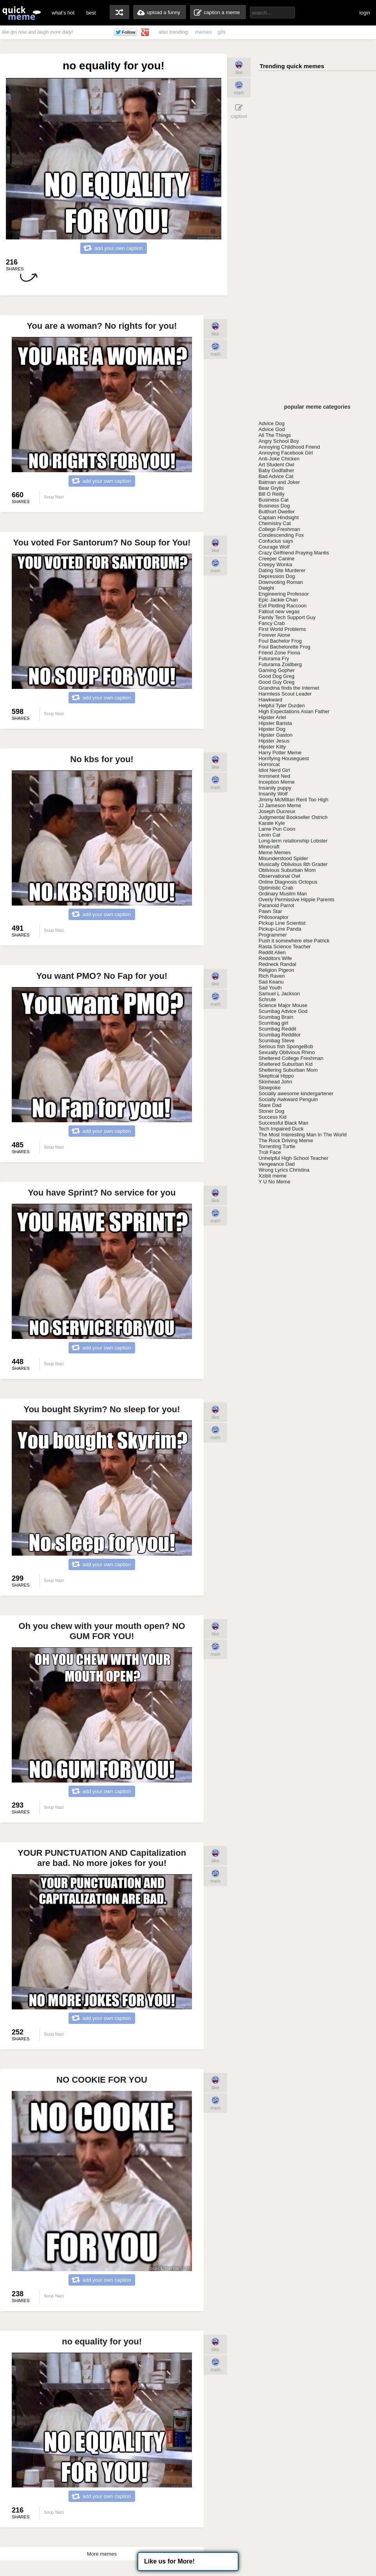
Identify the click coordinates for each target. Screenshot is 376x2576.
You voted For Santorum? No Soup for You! (101, 542)
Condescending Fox (281, 535)
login (365, 13)
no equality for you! (102, 2341)
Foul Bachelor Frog (280, 641)
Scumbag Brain (275, 1017)
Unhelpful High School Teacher (293, 1158)
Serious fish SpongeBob (285, 1046)
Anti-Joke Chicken (279, 459)
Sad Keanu (271, 982)
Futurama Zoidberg (280, 664)
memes (203, 32)
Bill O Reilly (271, 494)
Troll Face (269, 1152)
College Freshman (279, 529)
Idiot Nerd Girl (274, 770)
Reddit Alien (272, 952)
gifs (222, 32)
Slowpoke (269, 1088)
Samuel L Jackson (279, 993)
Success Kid (272, 1117)
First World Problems (282, 629)
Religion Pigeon (276, 970)
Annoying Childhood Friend (289, 447)
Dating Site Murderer (282, 570)
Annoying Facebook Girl (285, 453)
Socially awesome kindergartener (295, 1093)
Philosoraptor (273, 917)
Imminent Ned (274, 776)
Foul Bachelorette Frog (284, 647)
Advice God (271, 429)
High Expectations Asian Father (293, 711)
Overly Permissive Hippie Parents (296, 899)
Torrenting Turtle (276, 1146)
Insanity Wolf (272, 794)
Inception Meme (276, 782)
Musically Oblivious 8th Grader (292, 864)
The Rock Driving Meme (285, 1140)
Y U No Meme (274, 1182)
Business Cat (273, 500)
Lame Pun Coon (276, 829)
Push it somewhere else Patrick (293, 941)
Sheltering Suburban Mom (288, 1070)
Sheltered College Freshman (290, 1058)
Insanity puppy (274, 788)
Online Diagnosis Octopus (287, 882)
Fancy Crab (271, 623)
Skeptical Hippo (276, 1076)
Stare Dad (270, 1105)
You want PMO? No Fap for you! (101, 976)
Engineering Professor (283, 594)
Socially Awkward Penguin (288, 1099)
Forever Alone (274, 635)
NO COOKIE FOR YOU (101, 2080)
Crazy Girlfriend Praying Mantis (293, 553)
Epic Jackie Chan (278, 600)
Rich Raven (271, 976)
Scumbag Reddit (277, 1029)
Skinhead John (275, 1082)
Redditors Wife (275, 958)
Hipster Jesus (273, 741)
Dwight (266, 588)
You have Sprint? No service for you (101, 1192)
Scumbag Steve (276, 1040)
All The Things (274, 435)
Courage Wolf (273, 547)
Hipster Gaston (275, 735)
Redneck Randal (277, 964)
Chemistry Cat (274, 523)
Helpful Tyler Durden (281, 705)
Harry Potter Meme (280, 752)
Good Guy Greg (276, 682)
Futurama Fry (273, 658)
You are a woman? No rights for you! (102, 326)
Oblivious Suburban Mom (287, 870)
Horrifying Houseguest (283, 758)
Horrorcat (269, 764)
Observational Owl (279, 876)
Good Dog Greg (276, 676)
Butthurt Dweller (276, 511)
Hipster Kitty (272, 747)
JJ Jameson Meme (279, 805)
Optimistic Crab (275, 888)
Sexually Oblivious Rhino (286, 1052)
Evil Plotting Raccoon (282, 606)
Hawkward (270, 700)
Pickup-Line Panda (279, 929)
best (91, 13)
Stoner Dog (271, 1111)
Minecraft (268, 847)
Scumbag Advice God (282, 1011)
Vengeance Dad (276, 1164)
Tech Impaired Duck (281, 1129)
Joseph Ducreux (276, 811)
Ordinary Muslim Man (282, 894)
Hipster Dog (272, 729)
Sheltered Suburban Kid (285, 1064)
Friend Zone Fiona (279, 653)
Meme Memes (274, 852)
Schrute (267, 999)
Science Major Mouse (282, 1005)
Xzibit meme (272, 1176)
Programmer (272, 935)
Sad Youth (270, 988)
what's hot (63, 13)
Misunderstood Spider (283, 858)
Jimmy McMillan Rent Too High (293, 800)
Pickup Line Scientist (282, 923)
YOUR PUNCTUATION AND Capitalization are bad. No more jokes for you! (102, 1858)
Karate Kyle (271, 823)
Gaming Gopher (276, 670)
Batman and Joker (279, 482)
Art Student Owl (276, 464)
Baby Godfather (276, 470)
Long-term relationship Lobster (292, 841)
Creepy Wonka (275, 564)
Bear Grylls (271, 488)
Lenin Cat (269, 835)
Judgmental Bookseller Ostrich (292, 817)
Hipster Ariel (272, 717)
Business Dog (274, 506)
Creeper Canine (276, 559)
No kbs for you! (101, 759)
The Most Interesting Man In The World (302, 1135)
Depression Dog (276, 576)
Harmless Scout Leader (285, 694)
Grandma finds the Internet (288, 688)
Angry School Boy (278, 441)
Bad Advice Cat (275, 476)
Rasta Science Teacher (284, 946)
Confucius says (275, 541)
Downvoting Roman (280, 582)
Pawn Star (270, 911)
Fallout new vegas (279, 611)
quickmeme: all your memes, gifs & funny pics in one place (21, 12)
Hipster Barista (275, 723)
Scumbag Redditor (279, 1035)
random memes (119, 12)
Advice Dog (271, 423)
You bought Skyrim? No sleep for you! (102, 1409)
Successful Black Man (283, 1123)
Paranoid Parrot (276, 905)
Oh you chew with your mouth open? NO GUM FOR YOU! (101, 1631)
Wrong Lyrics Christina (283, 1170)
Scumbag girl (273, 1023)
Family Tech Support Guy (287, 617)
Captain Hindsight (278, 517)
